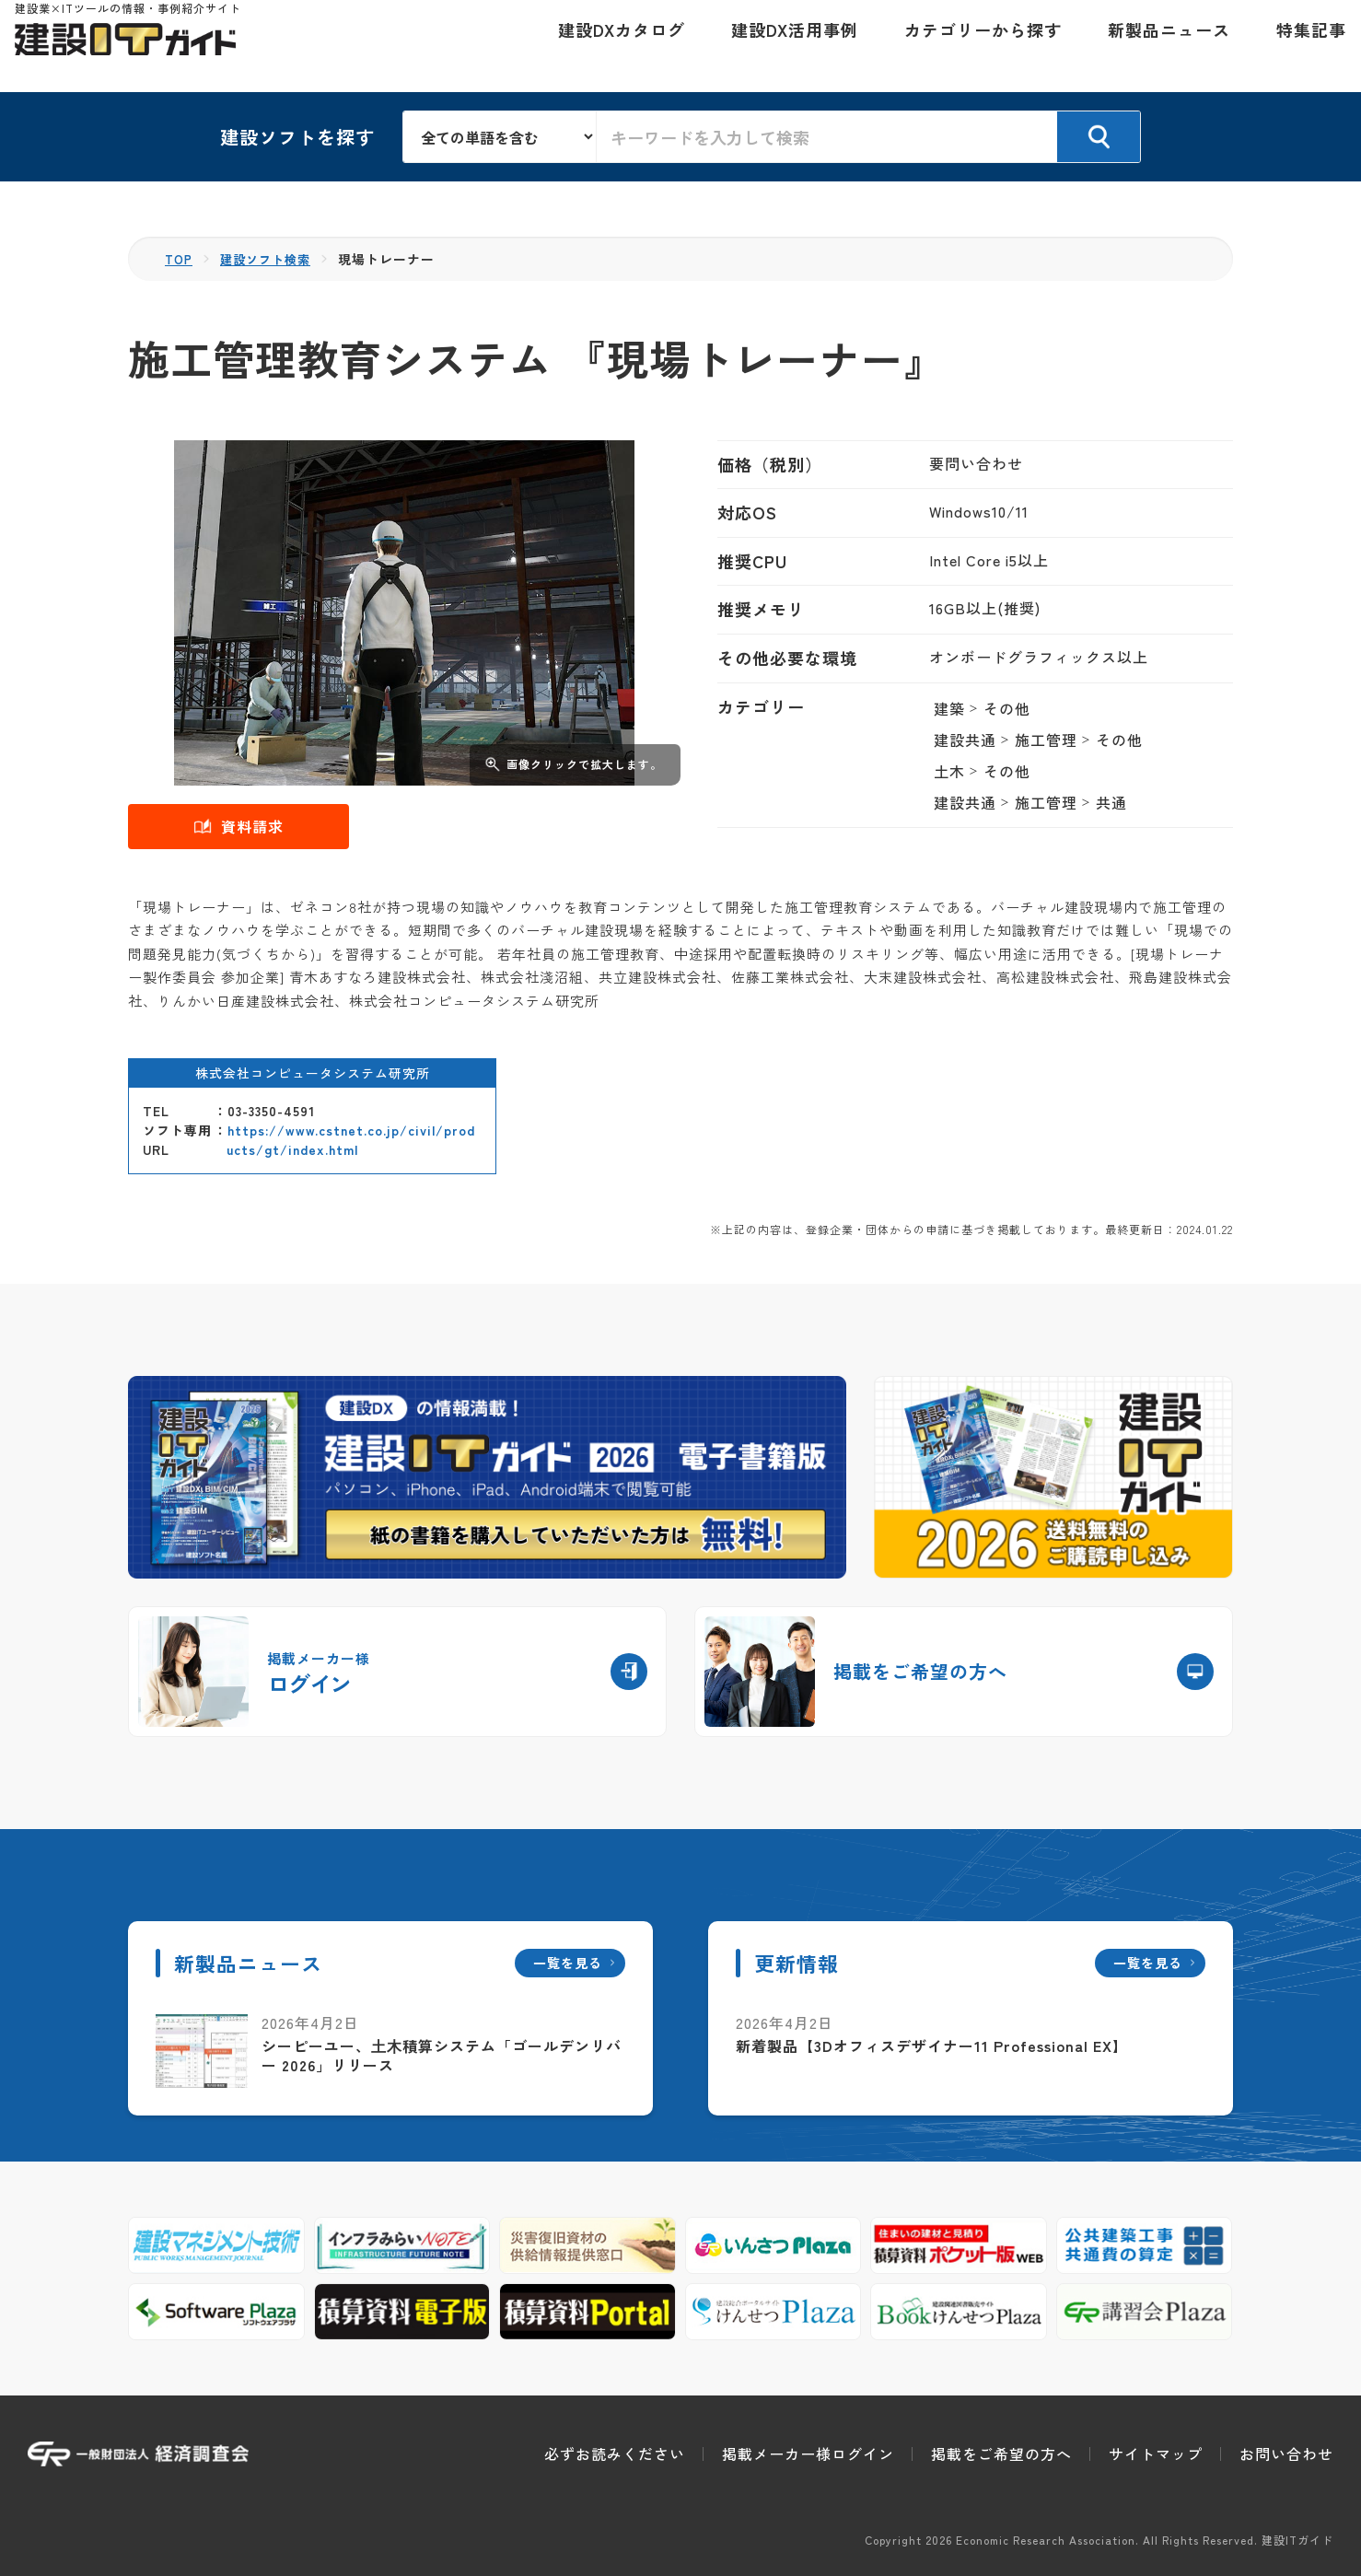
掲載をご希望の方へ (1001, 2453)
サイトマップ (1156, 2453)
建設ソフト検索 (271, 259)
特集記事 (1298, 46)
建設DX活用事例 (781, 46)
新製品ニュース (1156, 46)
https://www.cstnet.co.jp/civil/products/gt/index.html (351, 1140)
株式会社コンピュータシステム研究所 (312, 1073)
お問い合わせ (1286, 2453)
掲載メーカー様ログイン (808, 2453)
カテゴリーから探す (970, 46)
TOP (180, 259)
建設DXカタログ (608, 46)
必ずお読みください (614, 2453)
